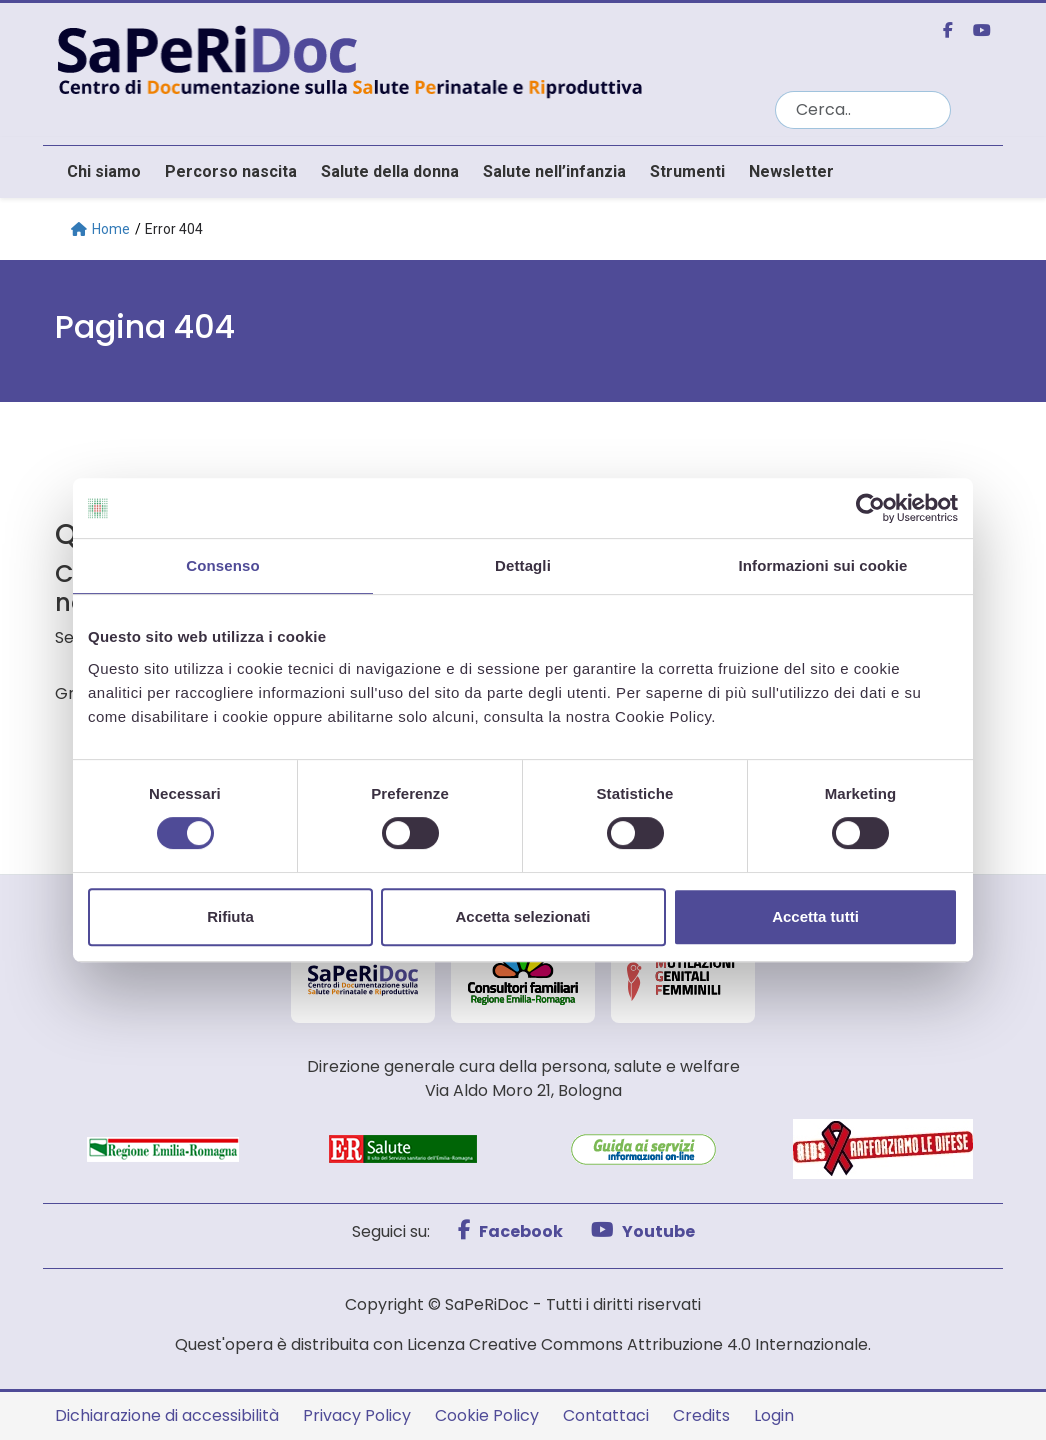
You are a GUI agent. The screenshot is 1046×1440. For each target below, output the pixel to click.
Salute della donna (390, 171)
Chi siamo (104, 171)
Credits (701, 1415)
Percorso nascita (231, 171)
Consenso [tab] (222, 565)
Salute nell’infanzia (554, 171)
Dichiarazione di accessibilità (167, 1415)
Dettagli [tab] (523, 565)
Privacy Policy (357, 1415)
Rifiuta (230, 916)
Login (774, 1415)
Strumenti (687, 171)
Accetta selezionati (522, 916)
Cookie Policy (487, 1415)
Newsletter (791, 171)
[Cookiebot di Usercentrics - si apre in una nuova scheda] (870, 508)
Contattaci (606, 1415)
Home (100, 229)
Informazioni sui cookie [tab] (823, 565)
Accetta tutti (815, 916)
